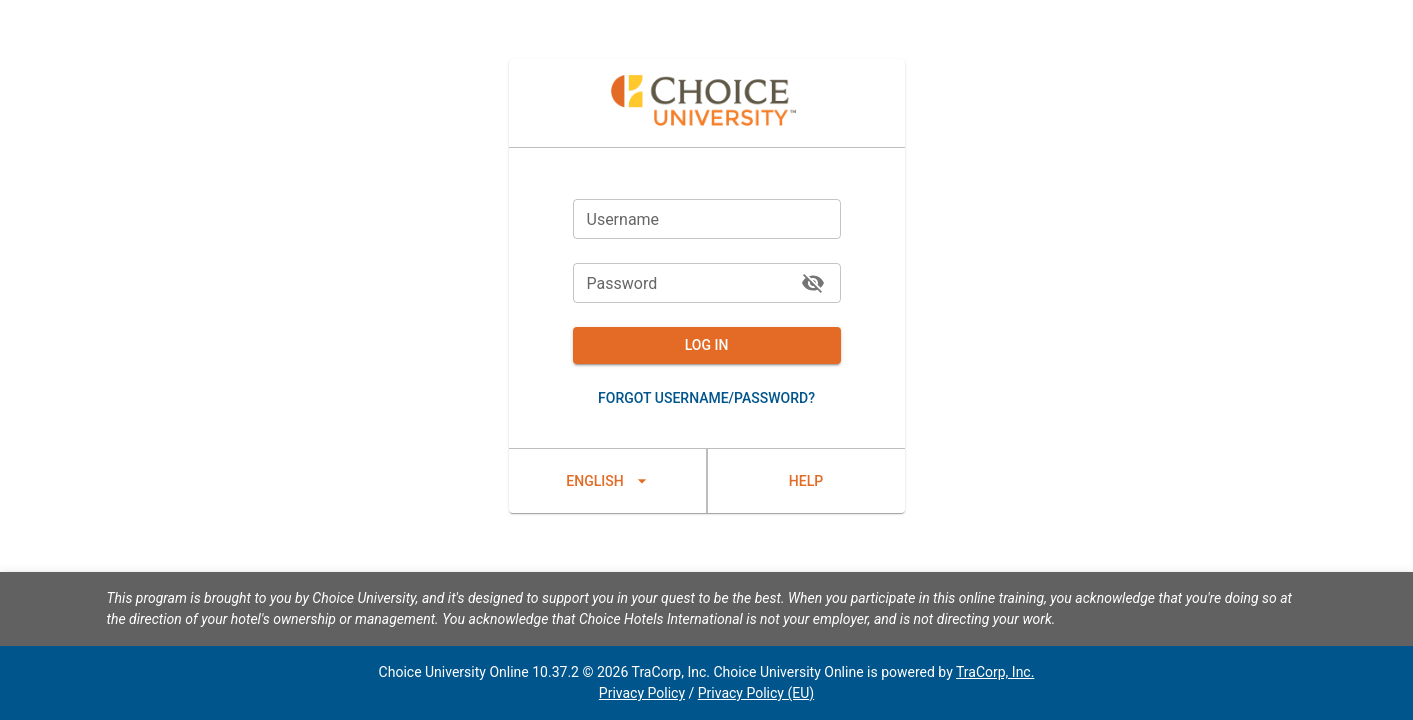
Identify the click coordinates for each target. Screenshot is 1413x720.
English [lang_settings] (607, 481)
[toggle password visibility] (813, 283)
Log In (707, 345)
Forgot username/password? (707, 398)
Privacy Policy (642, 693)
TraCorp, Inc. (995, 672)
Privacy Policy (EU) (756, 693)
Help (806, 481)
